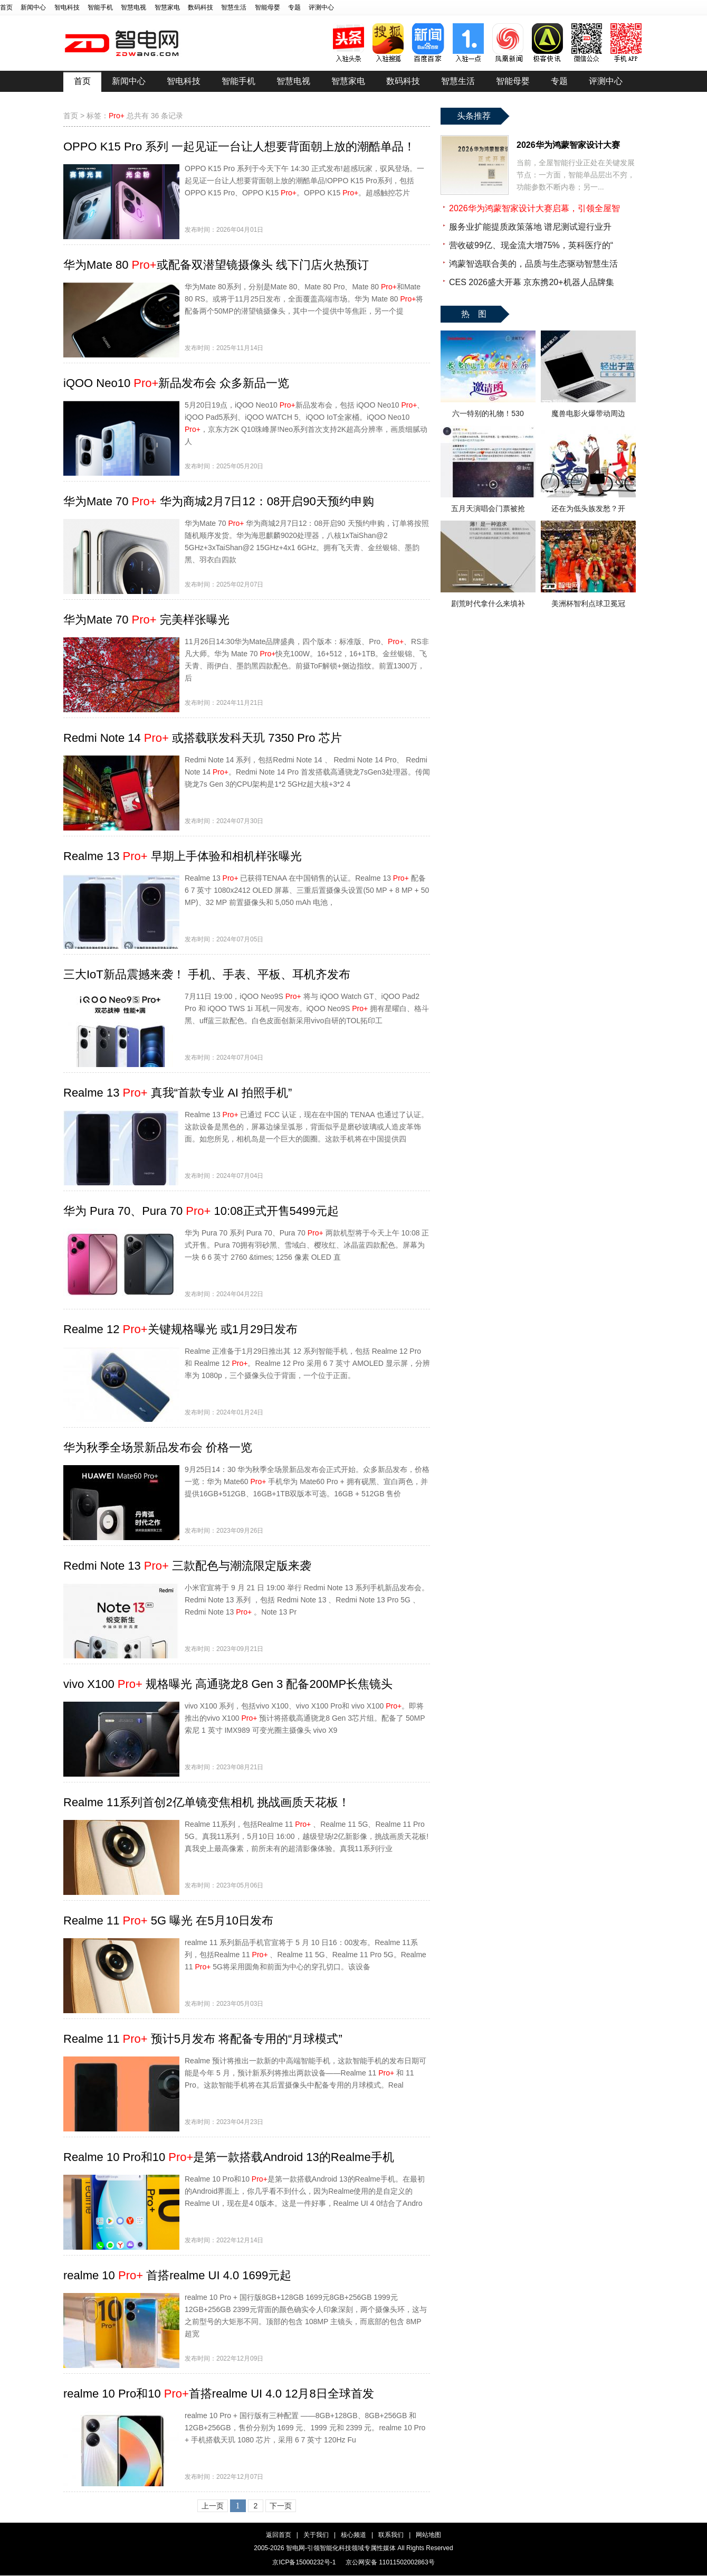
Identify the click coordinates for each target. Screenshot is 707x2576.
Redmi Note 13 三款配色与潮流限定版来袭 (187, 1565)
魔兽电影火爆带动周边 (588, 413)
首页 (6, 7)
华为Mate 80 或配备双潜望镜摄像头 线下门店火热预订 (216, 264)
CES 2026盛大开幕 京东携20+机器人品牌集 (531, 282)
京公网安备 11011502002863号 (390, 2562)
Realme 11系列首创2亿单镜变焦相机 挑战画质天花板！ (206, 1802)
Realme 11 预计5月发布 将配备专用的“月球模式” (202, 2038)
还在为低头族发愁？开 (588, 508)
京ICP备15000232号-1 (304, 2562)
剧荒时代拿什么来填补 (488, 603)
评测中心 (321, 7)
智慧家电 (167, 7)
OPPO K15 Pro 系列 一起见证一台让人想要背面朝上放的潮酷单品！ (239, 146)
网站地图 (428, 2535)
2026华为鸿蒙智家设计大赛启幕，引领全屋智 (534, 208)
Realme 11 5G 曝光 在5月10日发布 (168, 1920)
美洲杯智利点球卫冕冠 (588, 603)
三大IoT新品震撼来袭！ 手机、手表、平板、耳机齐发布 (206, 974)
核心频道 (353, 2535)
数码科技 (200, 7)
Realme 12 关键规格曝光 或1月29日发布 (180, 1329)
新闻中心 (33, 7)
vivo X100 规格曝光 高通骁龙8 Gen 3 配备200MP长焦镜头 (228, 1684)
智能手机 (100, 7)
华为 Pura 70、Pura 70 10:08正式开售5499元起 (201, 1211)
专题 (294, 7)
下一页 (281, 2506)
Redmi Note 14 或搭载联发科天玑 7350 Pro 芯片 (202, 737)
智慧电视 (133, 7)
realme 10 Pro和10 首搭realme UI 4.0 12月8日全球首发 (218, 2393)
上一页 (213, 2506)
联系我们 (391, 2535)
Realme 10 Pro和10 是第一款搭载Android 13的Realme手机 (228, 2157)
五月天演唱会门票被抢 (488, 508)
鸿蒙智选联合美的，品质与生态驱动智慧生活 (533, 263)
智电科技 (67, 7)
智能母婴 (267, 7)
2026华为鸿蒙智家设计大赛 (568, 144)
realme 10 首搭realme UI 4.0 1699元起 (177, 2275)
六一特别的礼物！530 (487, 413)
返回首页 (278, 2535)
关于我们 (316, 2535)
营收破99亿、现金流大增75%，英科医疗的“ (531, 245)
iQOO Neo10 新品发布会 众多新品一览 (176, 383)
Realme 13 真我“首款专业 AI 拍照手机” (177, 1092)
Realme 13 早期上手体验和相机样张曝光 (182, 856)
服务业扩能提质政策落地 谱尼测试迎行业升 (530, 226)
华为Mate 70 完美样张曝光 (146, 619)
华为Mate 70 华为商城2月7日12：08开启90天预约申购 (218, 501)
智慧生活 (233, 7)
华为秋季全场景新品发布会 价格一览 (157, 1447)
